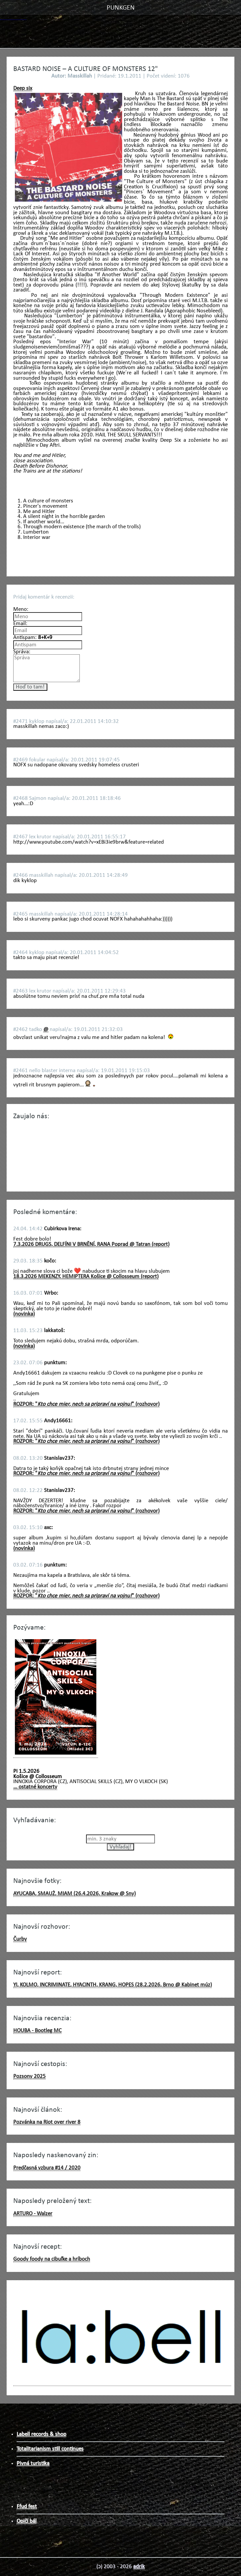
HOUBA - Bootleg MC (37, 2030)
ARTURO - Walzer (32, 2214)
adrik (139, 2566)
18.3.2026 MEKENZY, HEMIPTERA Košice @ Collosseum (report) (86, 1276)
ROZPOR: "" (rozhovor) (86, 1404)
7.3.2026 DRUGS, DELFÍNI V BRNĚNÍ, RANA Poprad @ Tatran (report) (91, 1244)
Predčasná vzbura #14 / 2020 (46, 2168)
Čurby (20, 1939)
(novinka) (24, 1314)
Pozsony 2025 (29, 2076)
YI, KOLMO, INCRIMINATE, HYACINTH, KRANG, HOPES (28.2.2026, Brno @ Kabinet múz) (112, 1985)
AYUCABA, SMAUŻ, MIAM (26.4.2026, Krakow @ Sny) (74, 1894)
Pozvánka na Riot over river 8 (46, 2122)
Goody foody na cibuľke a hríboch (51, 2259)
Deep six (22, 88)
